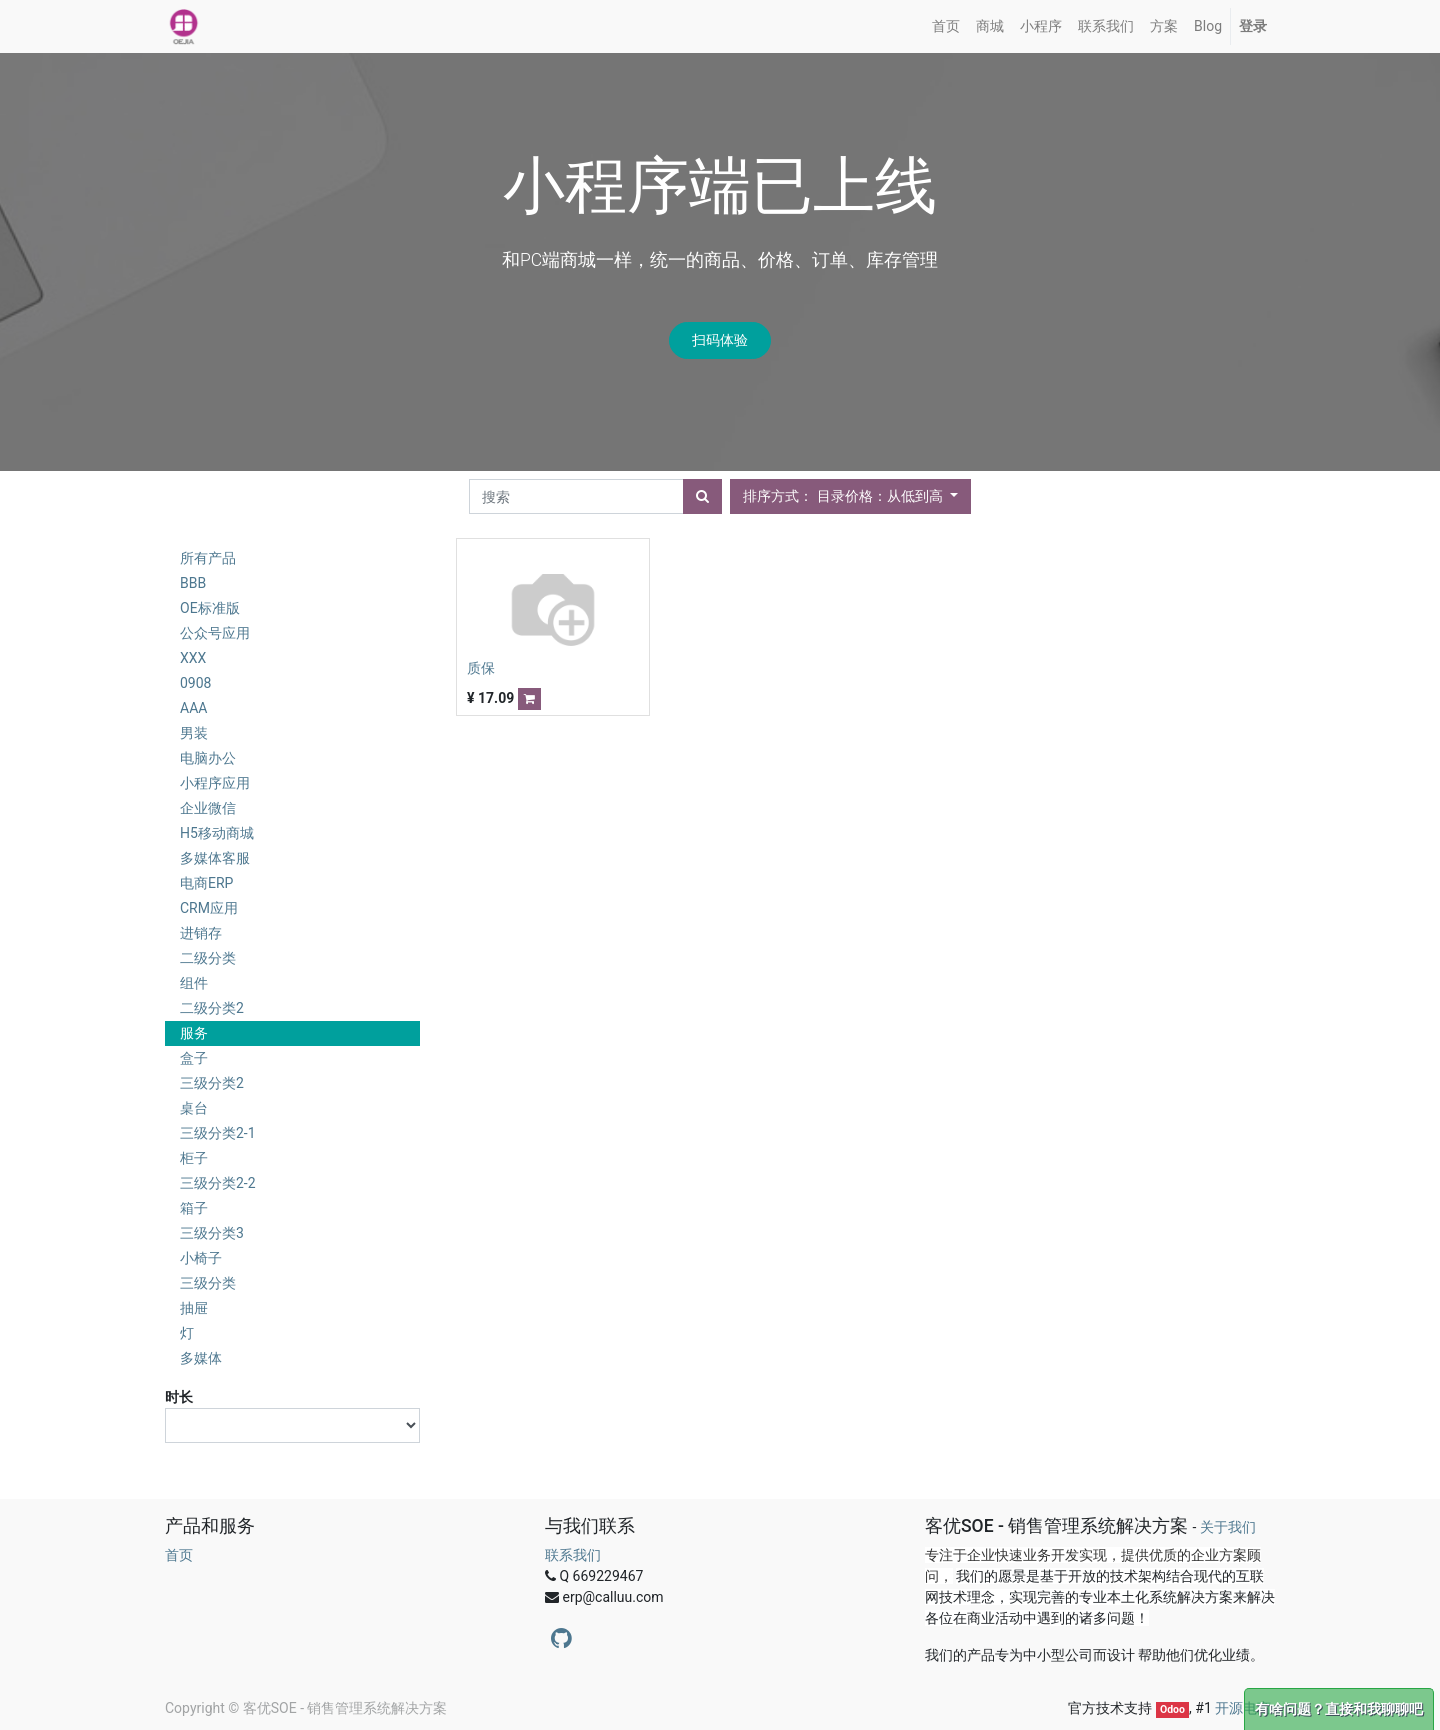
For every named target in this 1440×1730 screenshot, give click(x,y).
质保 (481, 668)
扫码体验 (720, 340)
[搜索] (702, 496)
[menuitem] (946, 26)
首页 (179, 1555)
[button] (850, 496)
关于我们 (1228, 1527)
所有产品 (208, 558)
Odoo (1172, 1709)
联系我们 (573, 1555)
